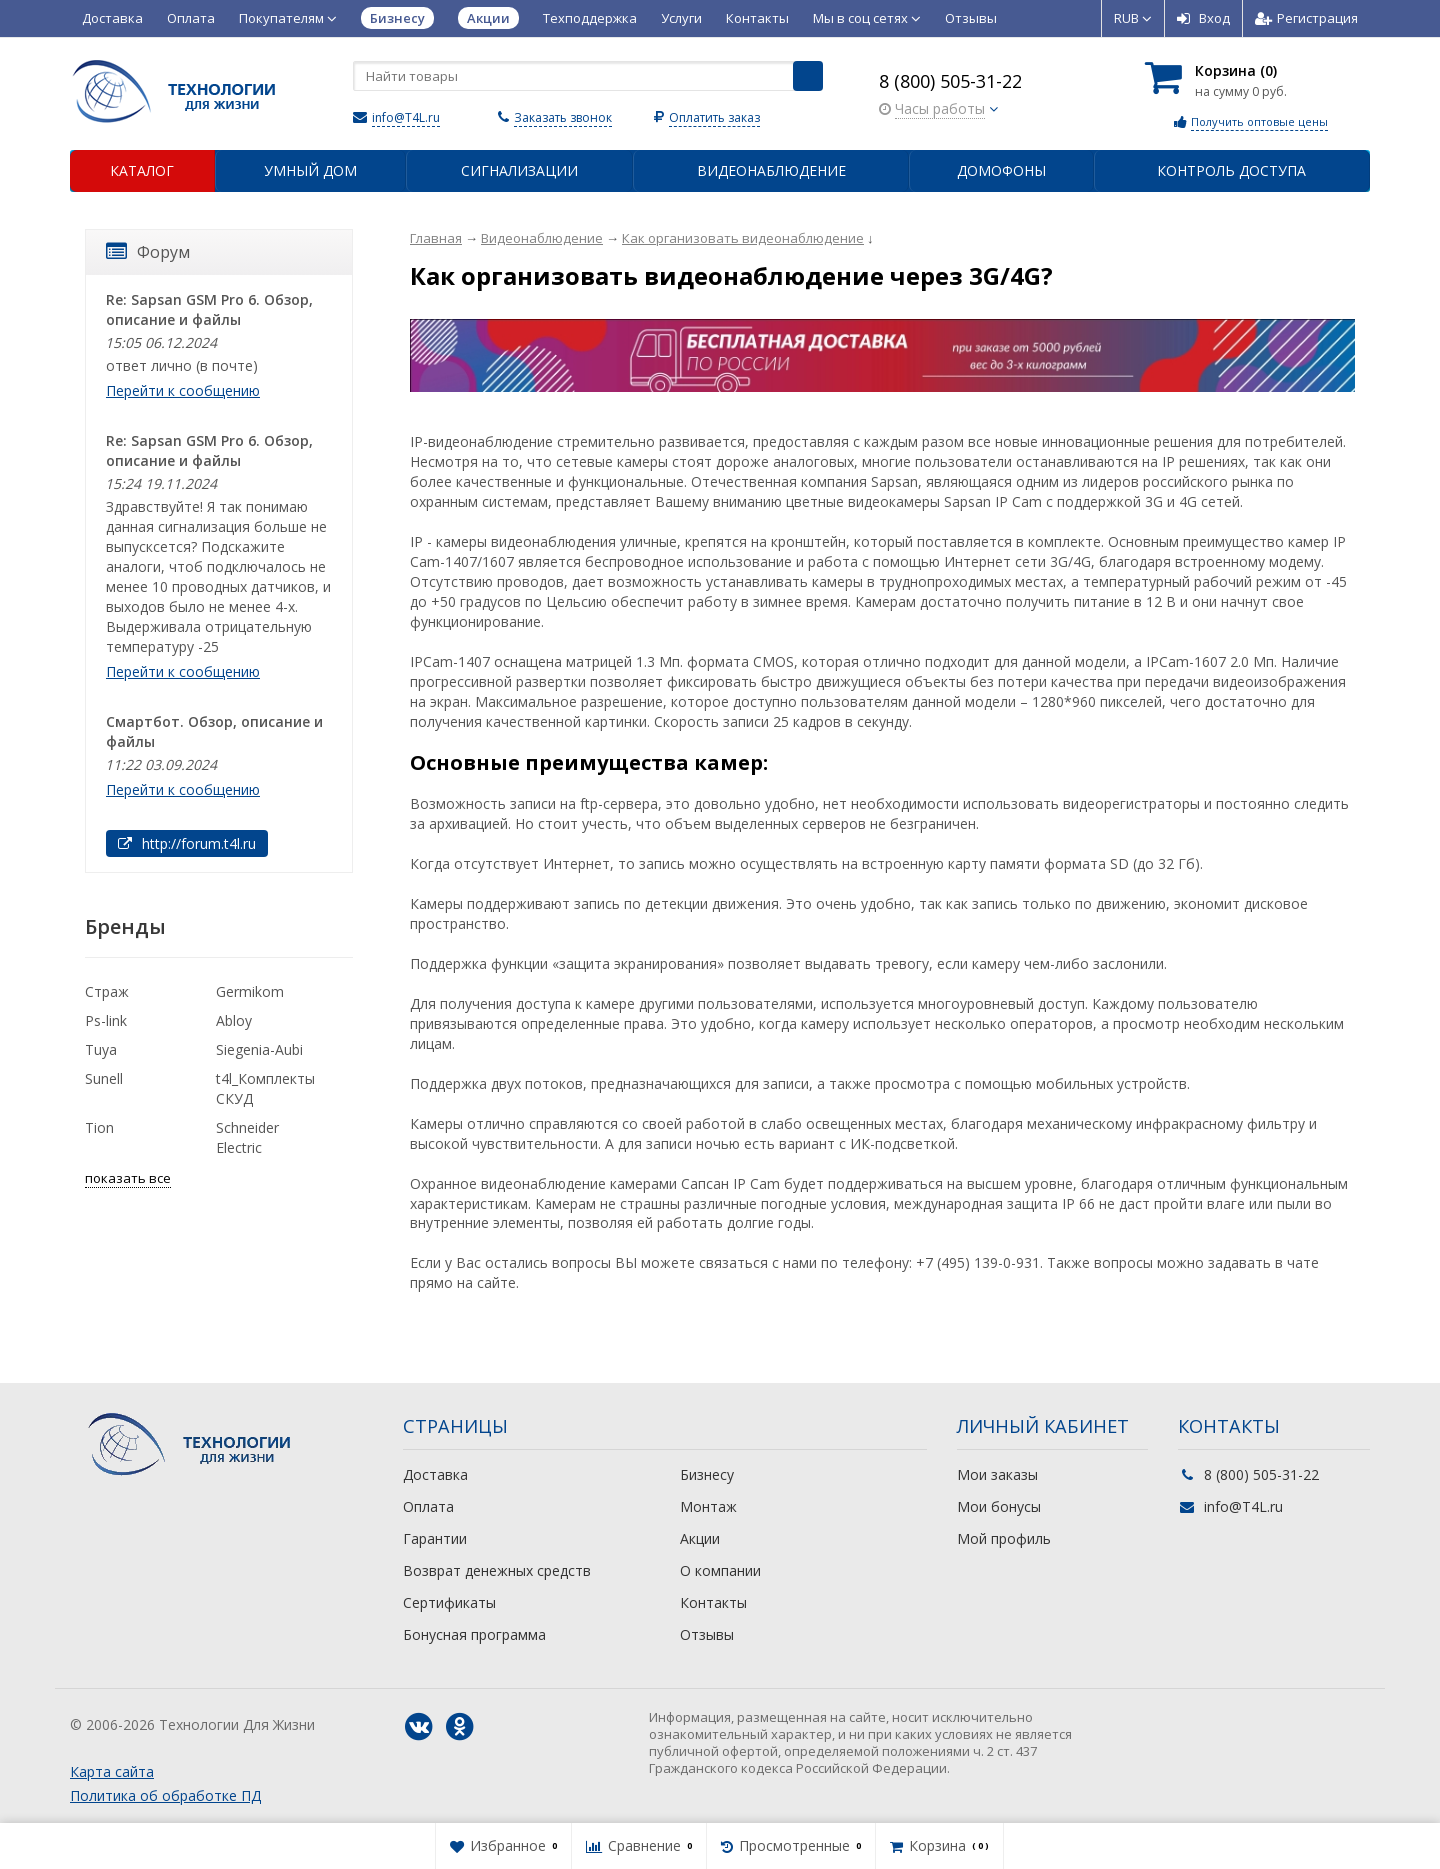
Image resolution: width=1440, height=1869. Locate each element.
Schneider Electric (247, 1137)
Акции (700, 1538)
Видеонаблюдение (771, 170)
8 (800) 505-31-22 (950, 81)
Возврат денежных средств (497, 1570)
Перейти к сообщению (183, 390)
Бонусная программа (474, 1634)
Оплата (191, 18)
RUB (1133, 18)
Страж (107, 991)
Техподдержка (590, 18)
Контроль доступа (1231, 170)
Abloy (234, 1020)
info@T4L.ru (406, 117)
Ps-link (106, 1020)
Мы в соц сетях (867, 18)
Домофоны (1001, 170)
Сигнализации (519, 170)
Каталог (142, 170)
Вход (1203, 18)
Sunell (104, 1078)
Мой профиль (1004, 1538)
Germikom (250, 991)
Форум (148, 252)
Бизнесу (707, 1474)
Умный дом (310, 170)
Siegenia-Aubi (259, 1049)
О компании (720, 1570)
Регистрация (1306, 18)
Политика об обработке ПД (165, 1795)
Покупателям (288, 18)
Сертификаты (449, 1602)
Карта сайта (112, 1771)
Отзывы (971, 18)
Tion (99, 1127)
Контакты (757, 18)
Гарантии (435, 1538)
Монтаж (708, 1506)
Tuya (101, 1049)
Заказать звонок (563, 117)
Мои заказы (997, 1474)
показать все (128, 1178)
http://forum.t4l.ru (187, 843)
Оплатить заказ (714, 117)
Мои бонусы (999, 1506)
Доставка (112, 18)
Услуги (681, 18)
